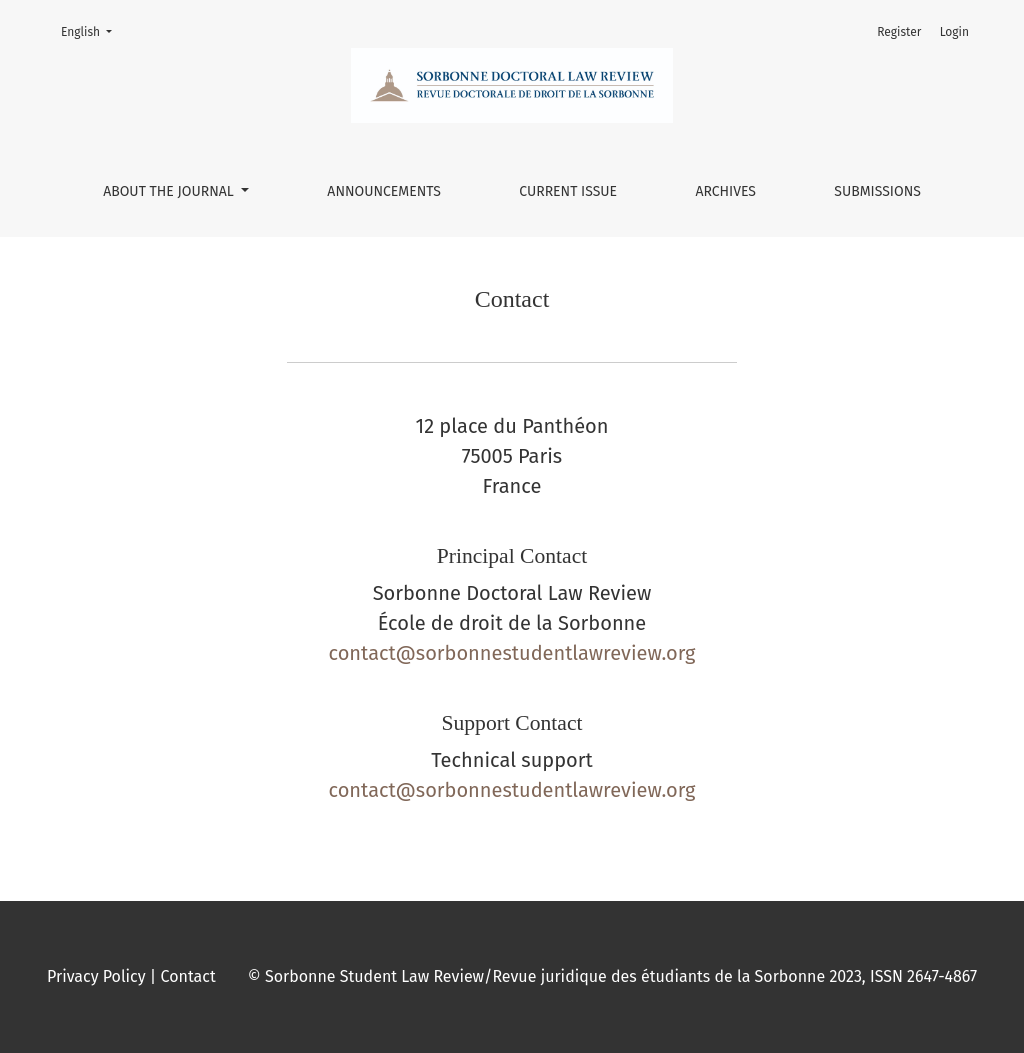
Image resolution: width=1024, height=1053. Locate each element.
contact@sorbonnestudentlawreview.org (512, 653)
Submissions (877, 191)
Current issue (568, 191)
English (92, 30)
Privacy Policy (96, 976)
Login (954, 32)
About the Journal (170, 191)
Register (899, 32)
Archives (725, 191)
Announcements (384, 191)
